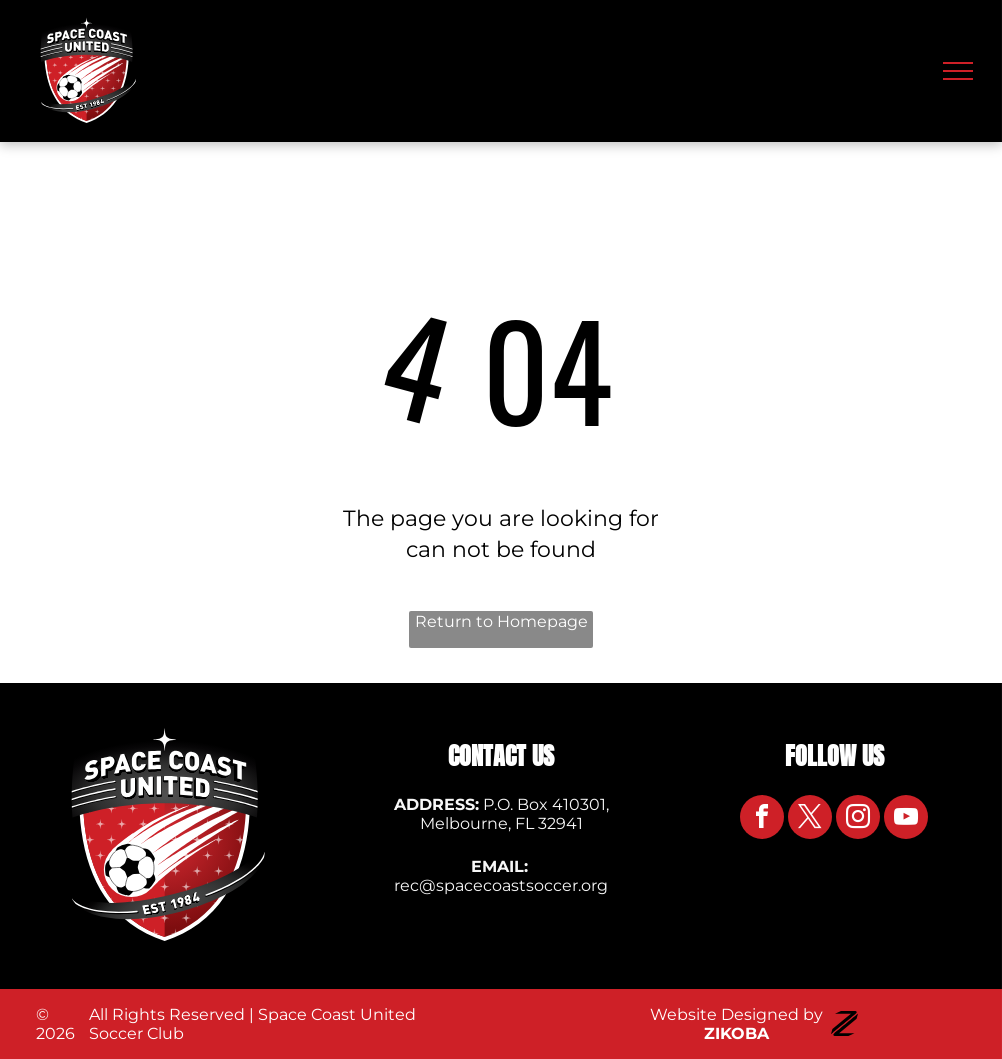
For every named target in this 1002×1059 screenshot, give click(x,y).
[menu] (958, 71)
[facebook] (762, 819)
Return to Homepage (501, 621)
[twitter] (810, 819)
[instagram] (858, 819)
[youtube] (906, 819)
